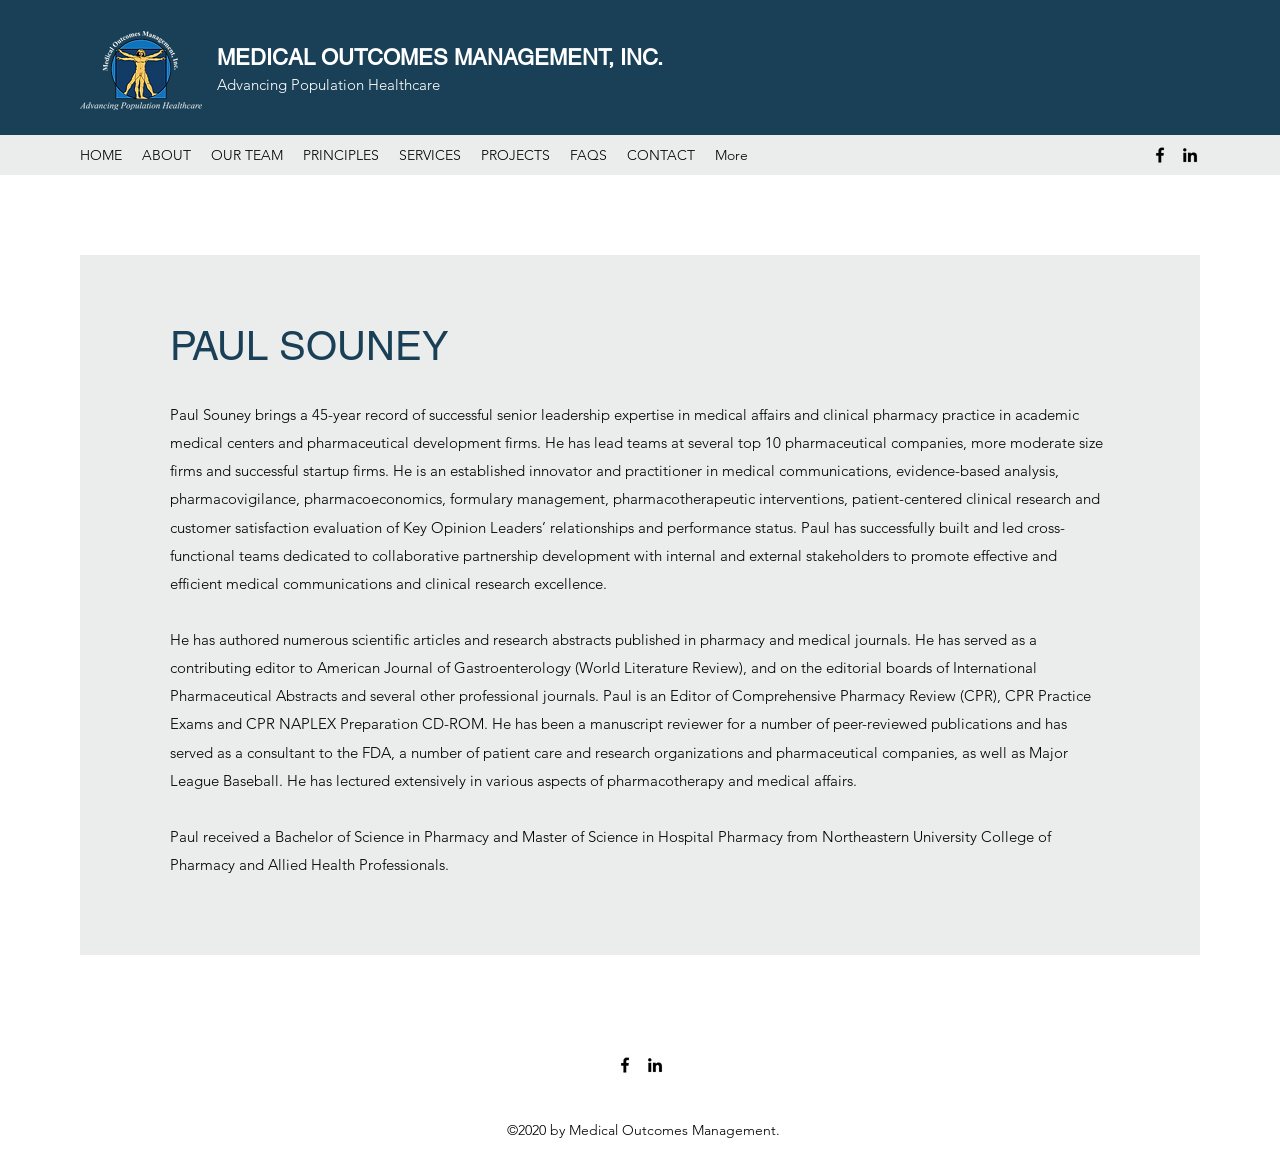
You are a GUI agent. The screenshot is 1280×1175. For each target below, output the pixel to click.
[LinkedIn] (1190, 155)
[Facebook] (1160, 155)
